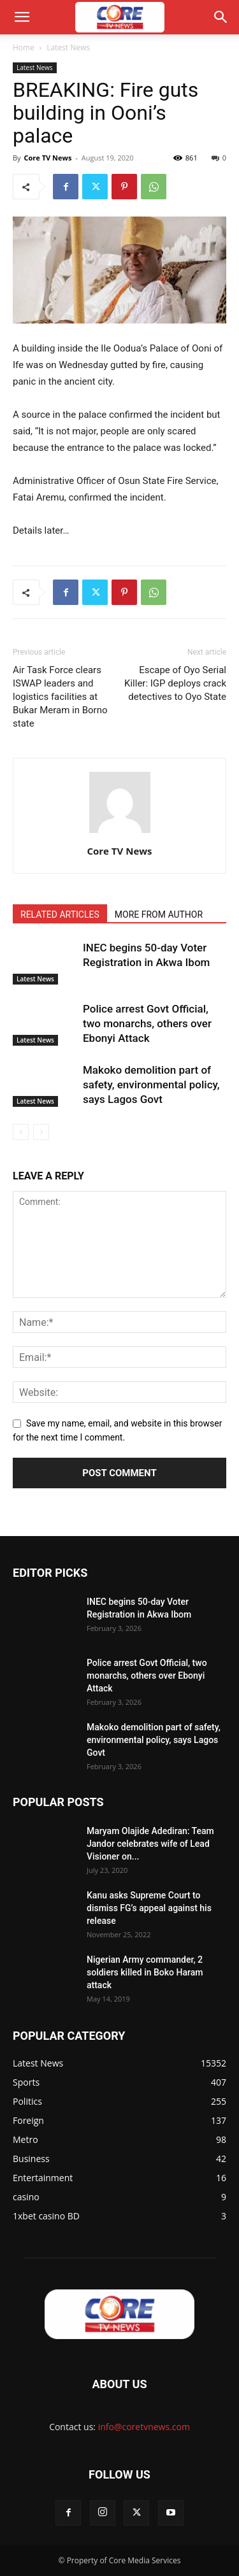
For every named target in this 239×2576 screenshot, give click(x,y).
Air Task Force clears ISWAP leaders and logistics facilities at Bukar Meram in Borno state (60, 696)
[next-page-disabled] (41, 1132)
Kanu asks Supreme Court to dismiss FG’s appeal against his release (149, 1908)
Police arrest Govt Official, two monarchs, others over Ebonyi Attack (147, 1023)
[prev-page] (21, 1132)
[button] (21, 17)
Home (23, 47)
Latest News (68, 47)
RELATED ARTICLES (59, 914)
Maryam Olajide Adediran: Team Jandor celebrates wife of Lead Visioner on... (150, 1843)
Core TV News (47, 157)
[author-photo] (119, 833)
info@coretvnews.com (144, 2427)
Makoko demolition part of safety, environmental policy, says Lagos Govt (151, 1085)
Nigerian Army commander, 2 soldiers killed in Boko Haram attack (145, 1972)
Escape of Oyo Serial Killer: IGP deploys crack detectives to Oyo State (175, 683)
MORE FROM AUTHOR (159, 914)
